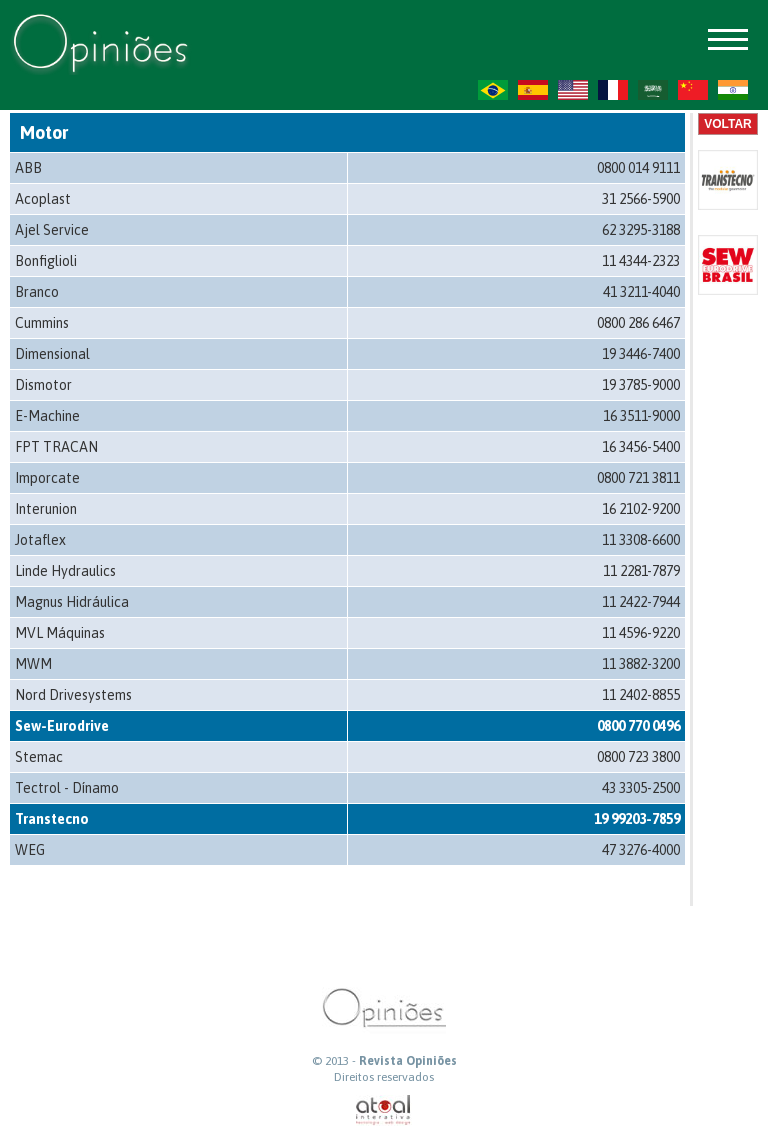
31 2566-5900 (641, 199)
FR (613, 90)
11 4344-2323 (641, 261)
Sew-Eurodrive (62, 726)
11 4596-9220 (641, 633)
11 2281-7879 (641, 571)
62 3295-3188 (641, 230)
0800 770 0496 (638, 726)
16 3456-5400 (641, 447)
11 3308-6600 (641, 540)
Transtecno (52, 819)
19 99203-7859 (637, 819)
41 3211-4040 (641, 292)
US (573, 90)
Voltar (728, 124)
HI (733, 90)
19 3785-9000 (641, 385)
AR (653, 90)
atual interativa (384, 1110)
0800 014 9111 (638, 168)
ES (533, 90)
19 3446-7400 (641, 354)
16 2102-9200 (641, 509)
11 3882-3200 (641, 664)
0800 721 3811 (638, 478)
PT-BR (493, 90)
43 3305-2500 (641, 788)
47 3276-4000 (641, 850)
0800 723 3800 (638, 757)
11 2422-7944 (641, 602)
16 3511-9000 (641, 416)
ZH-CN (693, 90)
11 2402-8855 (641, 695)
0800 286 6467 (638, 323)
